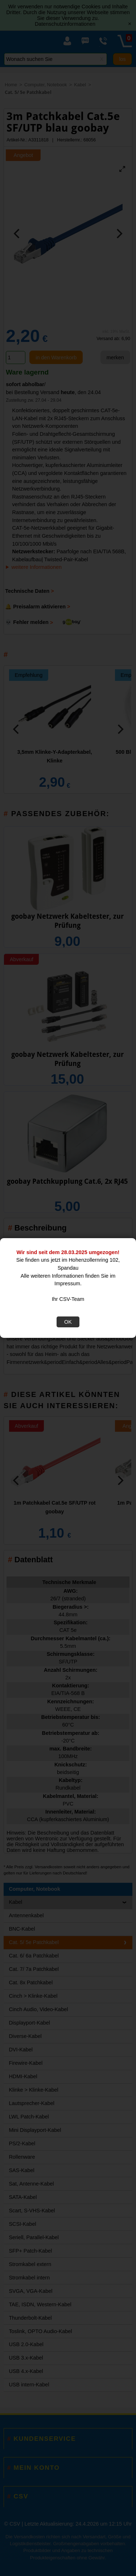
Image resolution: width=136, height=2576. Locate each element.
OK (68, 1322)
